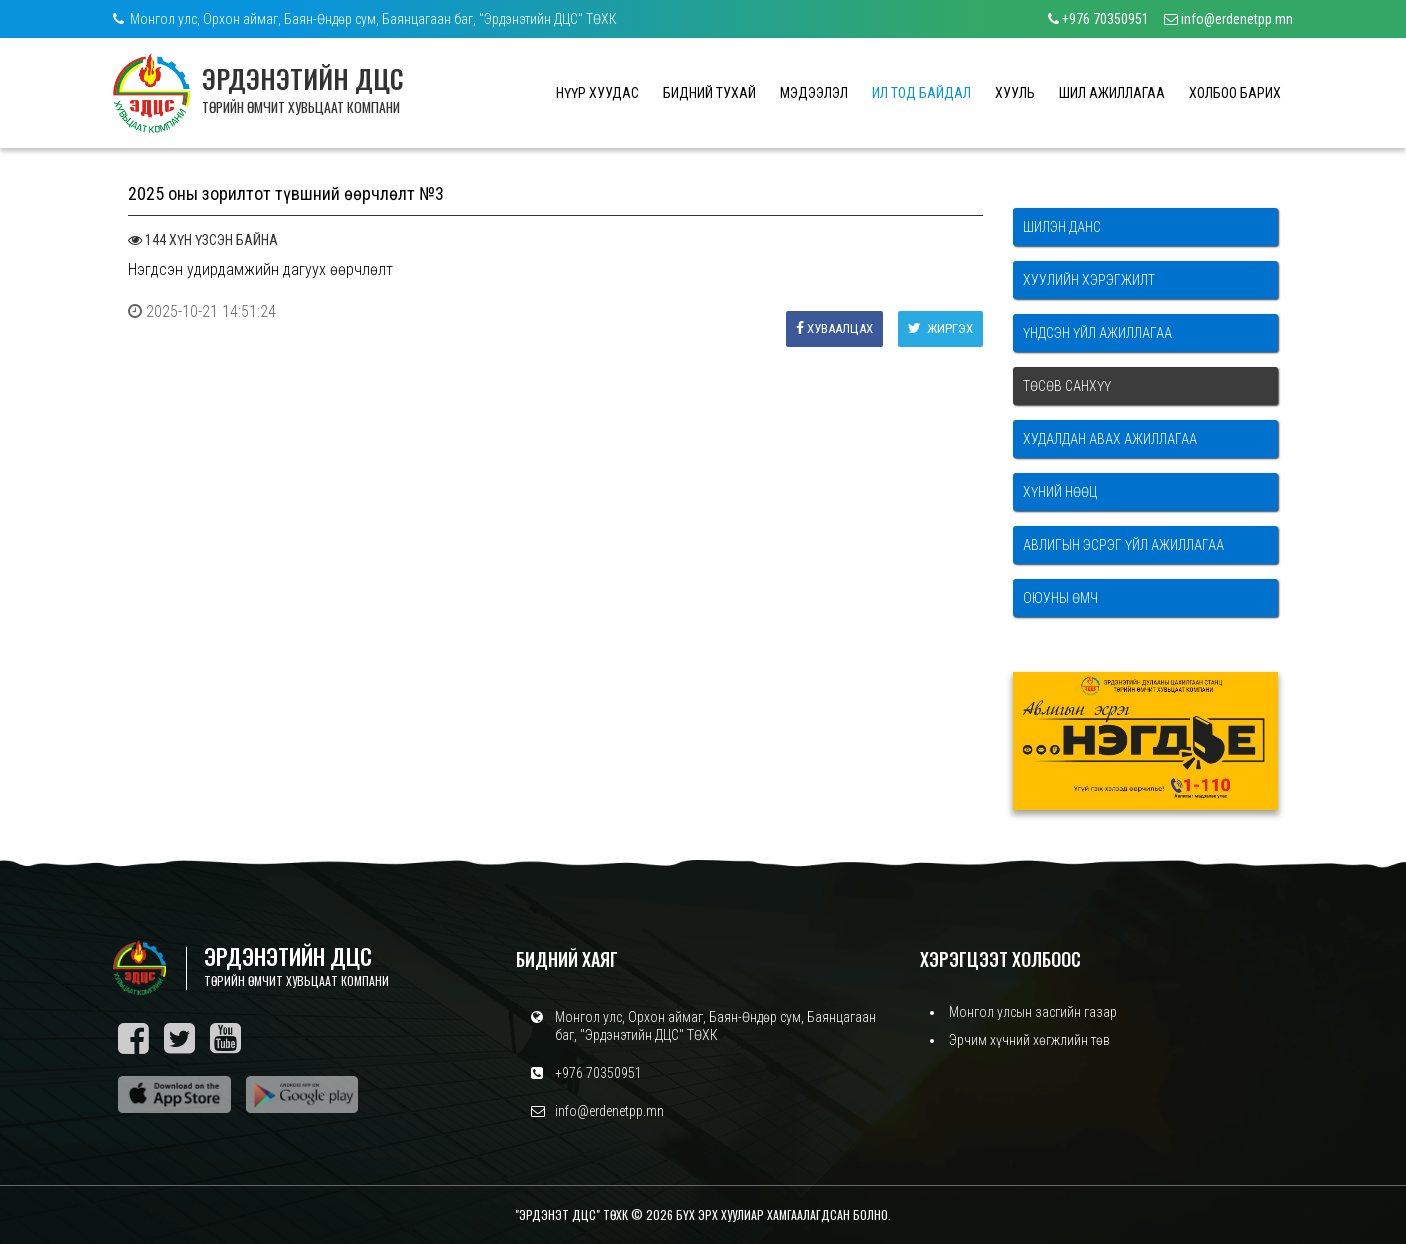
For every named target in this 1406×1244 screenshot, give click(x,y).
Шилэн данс (1062, 227)
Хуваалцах (834, 328)
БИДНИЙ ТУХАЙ (709, 93)
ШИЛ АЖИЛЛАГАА (1112, 93)
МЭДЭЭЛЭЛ (814, 93)
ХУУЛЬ (1015, 93)
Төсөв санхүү (1067, 386)
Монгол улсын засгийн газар (1033, 1012)
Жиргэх (940, 328)
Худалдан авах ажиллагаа (1110, 439)
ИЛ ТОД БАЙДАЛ (921, 93)
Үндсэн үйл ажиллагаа (1097, 333)
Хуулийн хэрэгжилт (1089, 280)
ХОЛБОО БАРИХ (1235, 93)
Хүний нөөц (1060, 492)
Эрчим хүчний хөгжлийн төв (1029, 1040)
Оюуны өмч (1060, 598)
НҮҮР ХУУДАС (597, 93)
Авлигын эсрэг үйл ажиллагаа (1123, 545)
